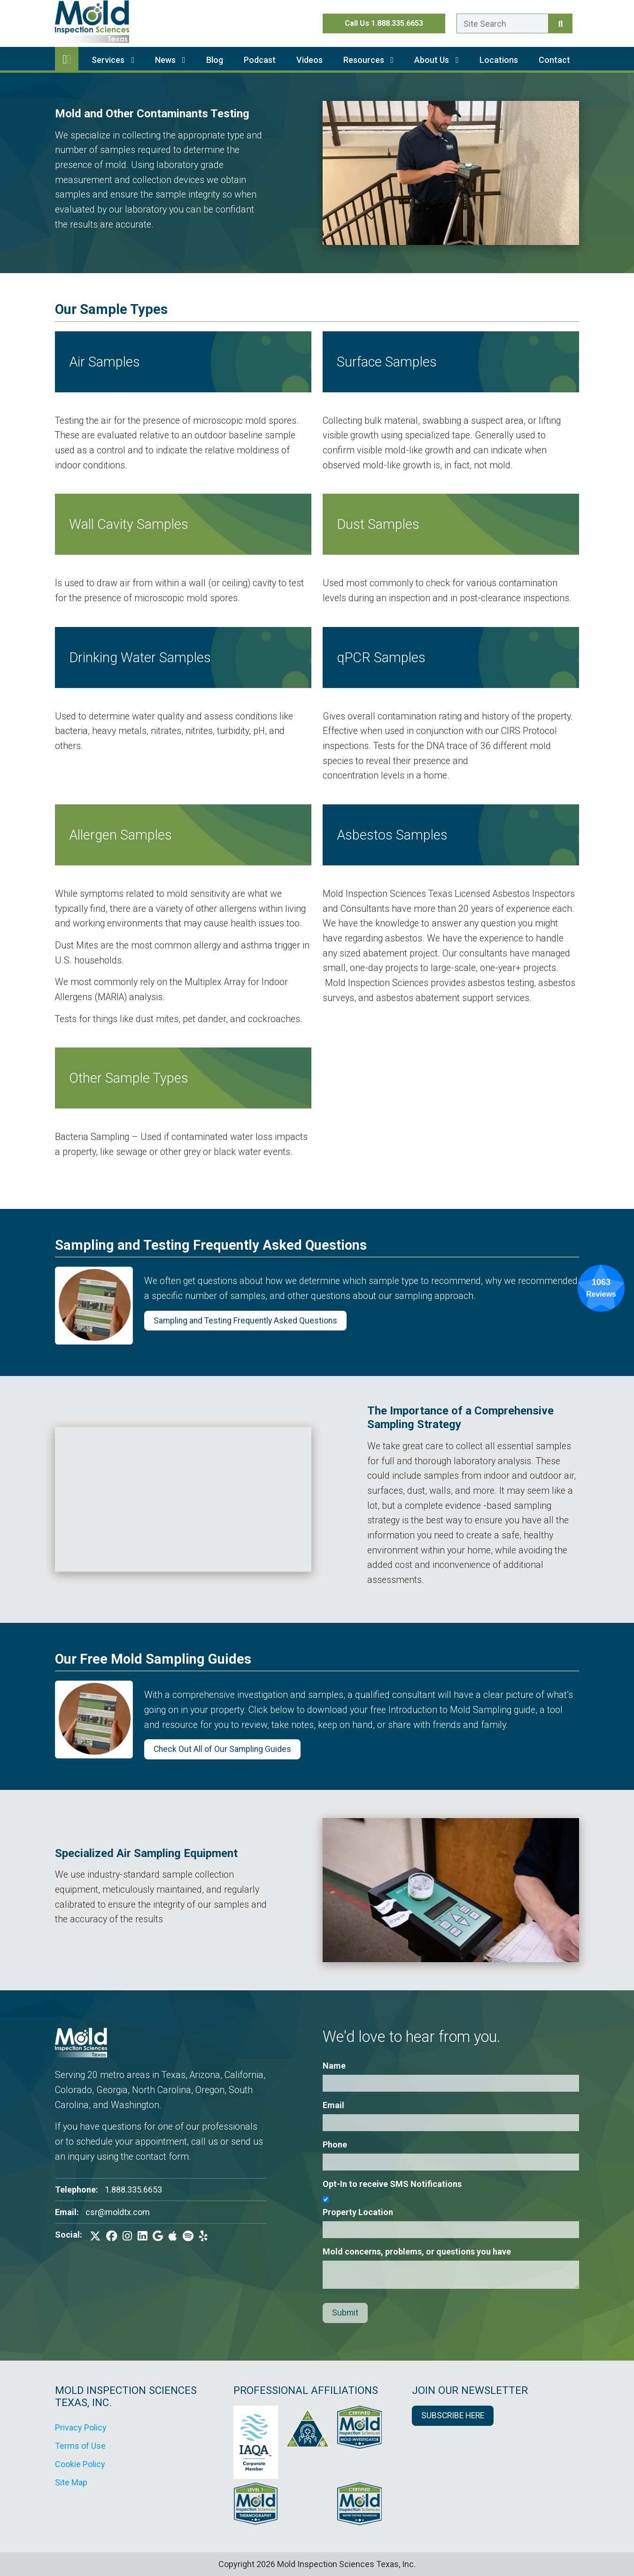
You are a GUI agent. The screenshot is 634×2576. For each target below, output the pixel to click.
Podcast (260, 60)
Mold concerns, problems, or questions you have (417, 2251)
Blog (214, 60)
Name (334, 2066)
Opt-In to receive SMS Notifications (392, 2184)
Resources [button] (368, 60)
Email (333, 2105)
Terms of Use (80, 2446)
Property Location (358, 2212)
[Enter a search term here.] (502, 23)
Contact (554, 60)
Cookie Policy (80, 2464)
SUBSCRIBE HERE (452, 2415)
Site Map (71, 2482)
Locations (498, 60)
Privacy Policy (81, 2427)
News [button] (170, 60)
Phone (335, 2144)
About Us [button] (436, 60)
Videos (309, 60)
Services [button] (113, 60)
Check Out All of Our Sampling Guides (222, 1749)
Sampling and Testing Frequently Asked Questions (245, 1320)
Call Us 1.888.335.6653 (384, 23)
